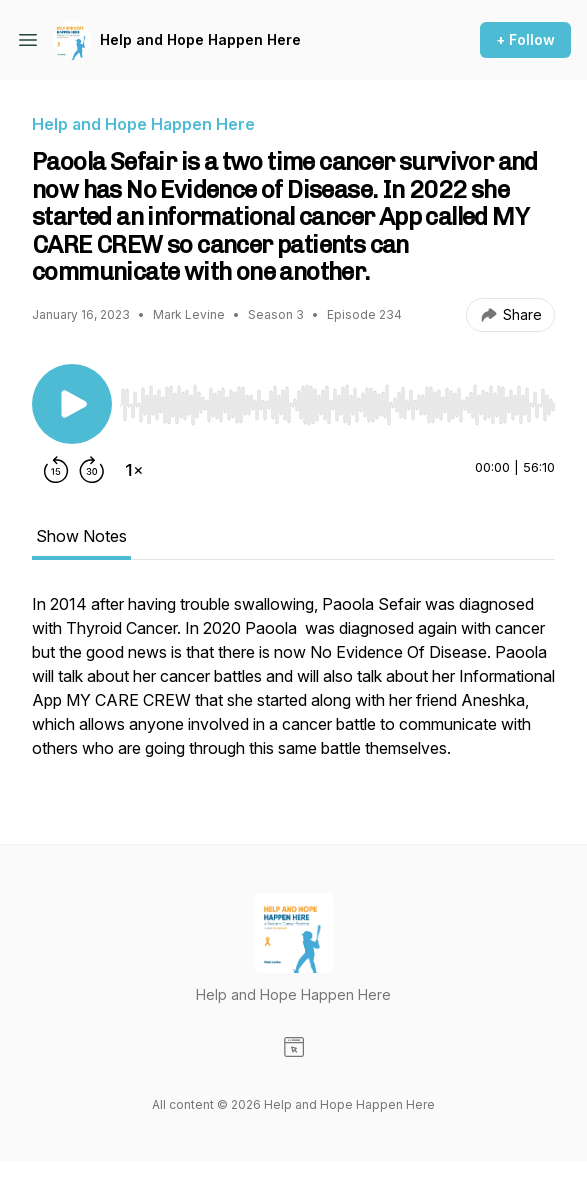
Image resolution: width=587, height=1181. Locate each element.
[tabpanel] (293, 686)
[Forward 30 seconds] (92, 470)
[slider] (337, 405)
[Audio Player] (337, 399)
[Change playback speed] (134, 470)
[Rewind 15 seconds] (56, 470)
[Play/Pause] (72, 404)
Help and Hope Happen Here (200, 39)
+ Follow (525, 39)
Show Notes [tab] (81, 536)
